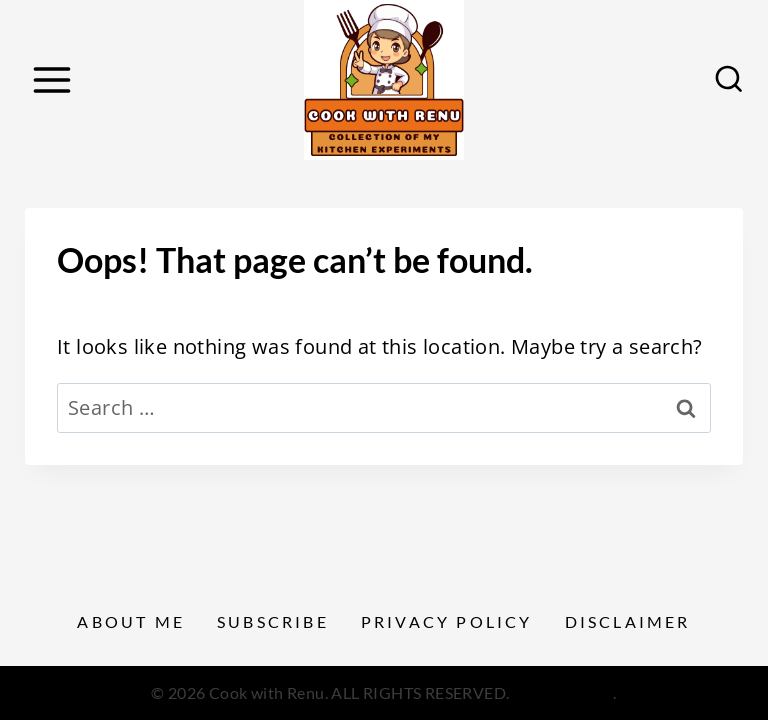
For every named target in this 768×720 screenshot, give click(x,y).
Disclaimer (628, 621)
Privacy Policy (447, 621)
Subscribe (273, 621)
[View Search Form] (729, 80)
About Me (131, 621)
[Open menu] (51, 79)
